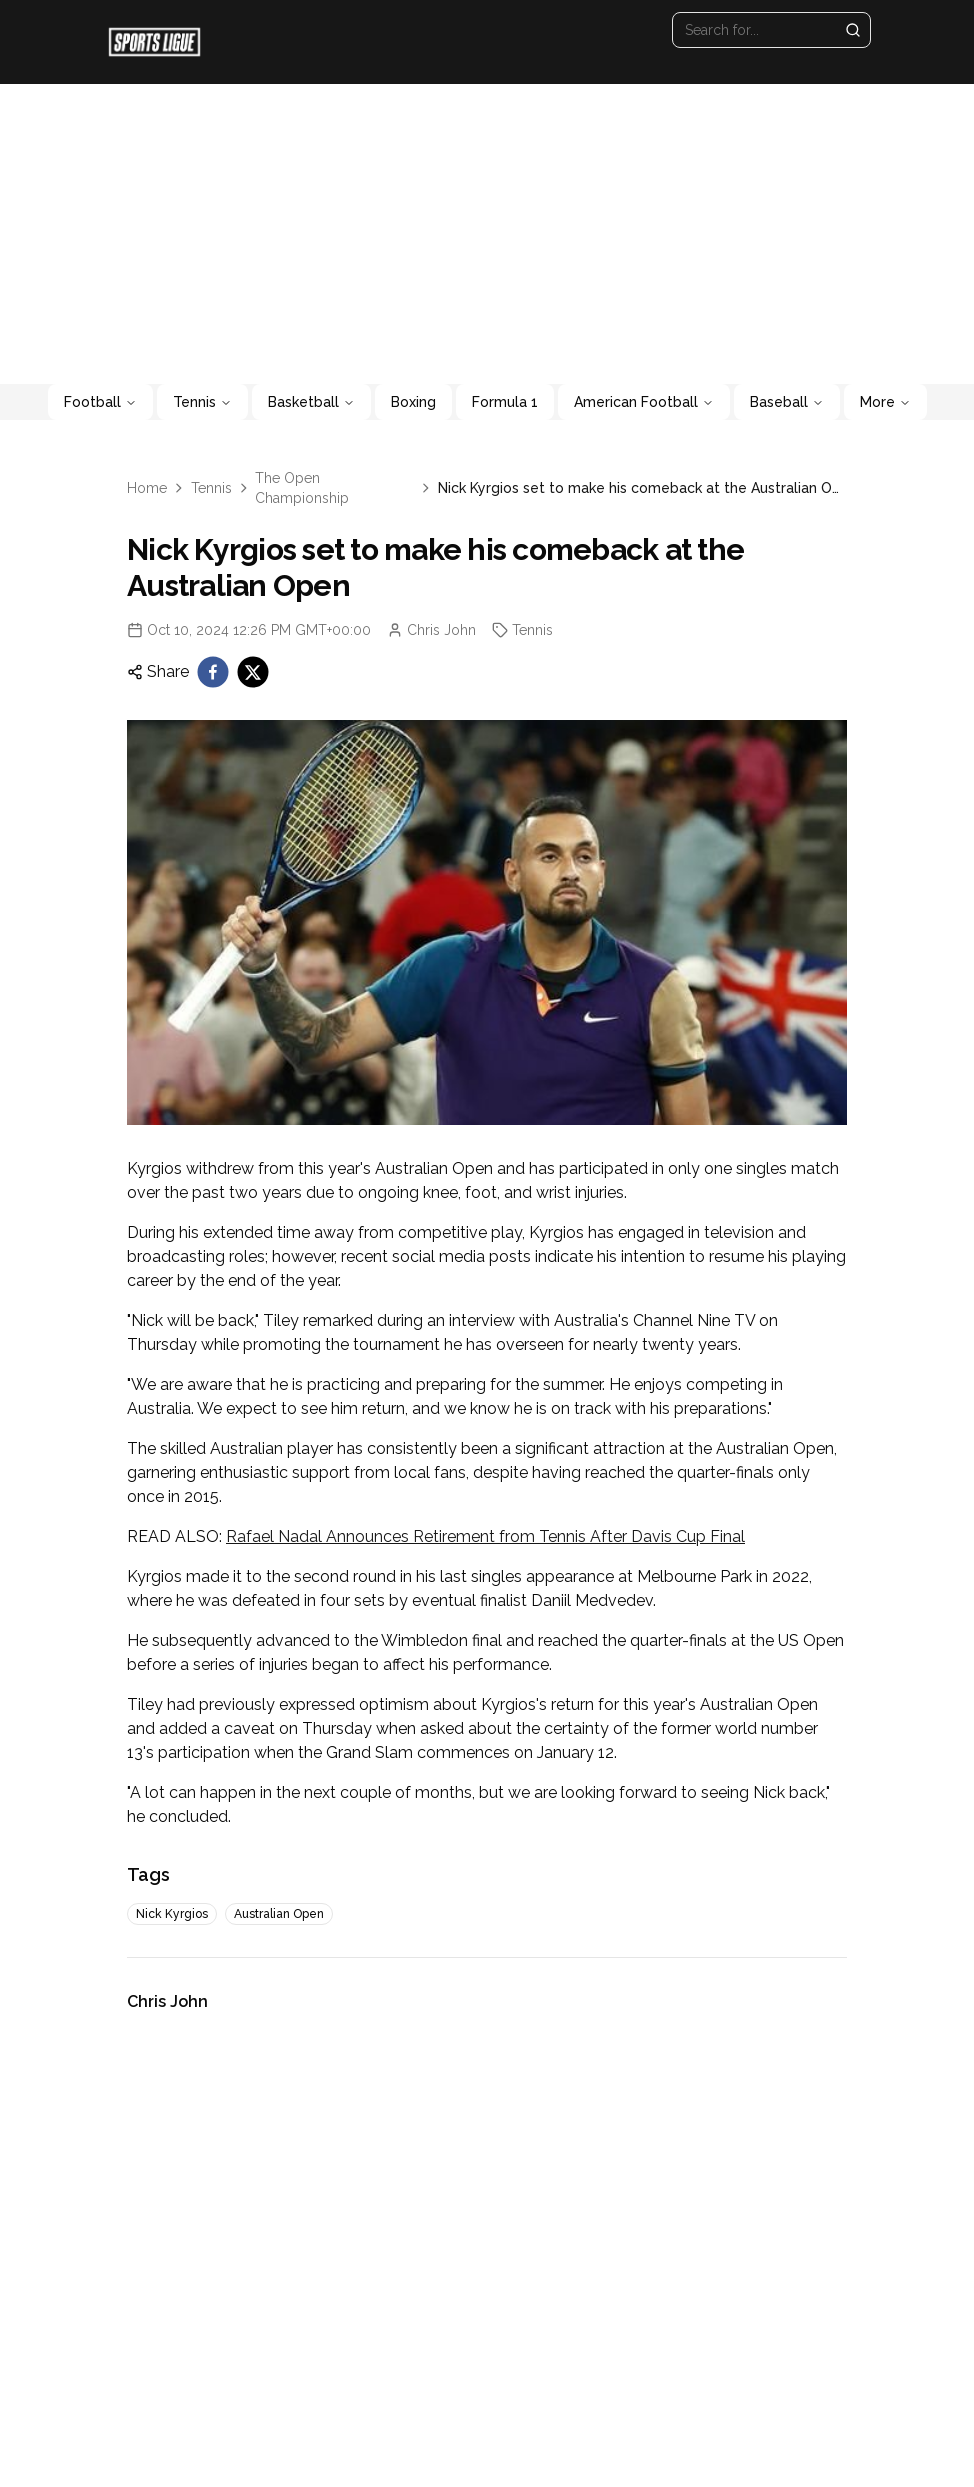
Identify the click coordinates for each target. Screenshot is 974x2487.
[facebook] (213, 672)
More (885, 402)
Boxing (413, 402)
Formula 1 (505, 402)
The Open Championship (302, 488)
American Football (644, 402)
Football (100, 402)
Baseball (787, 402)
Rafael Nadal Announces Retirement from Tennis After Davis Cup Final (485, 1536)
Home (147, 488)
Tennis (202, 402)
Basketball (311, 402)
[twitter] (253, 672)
